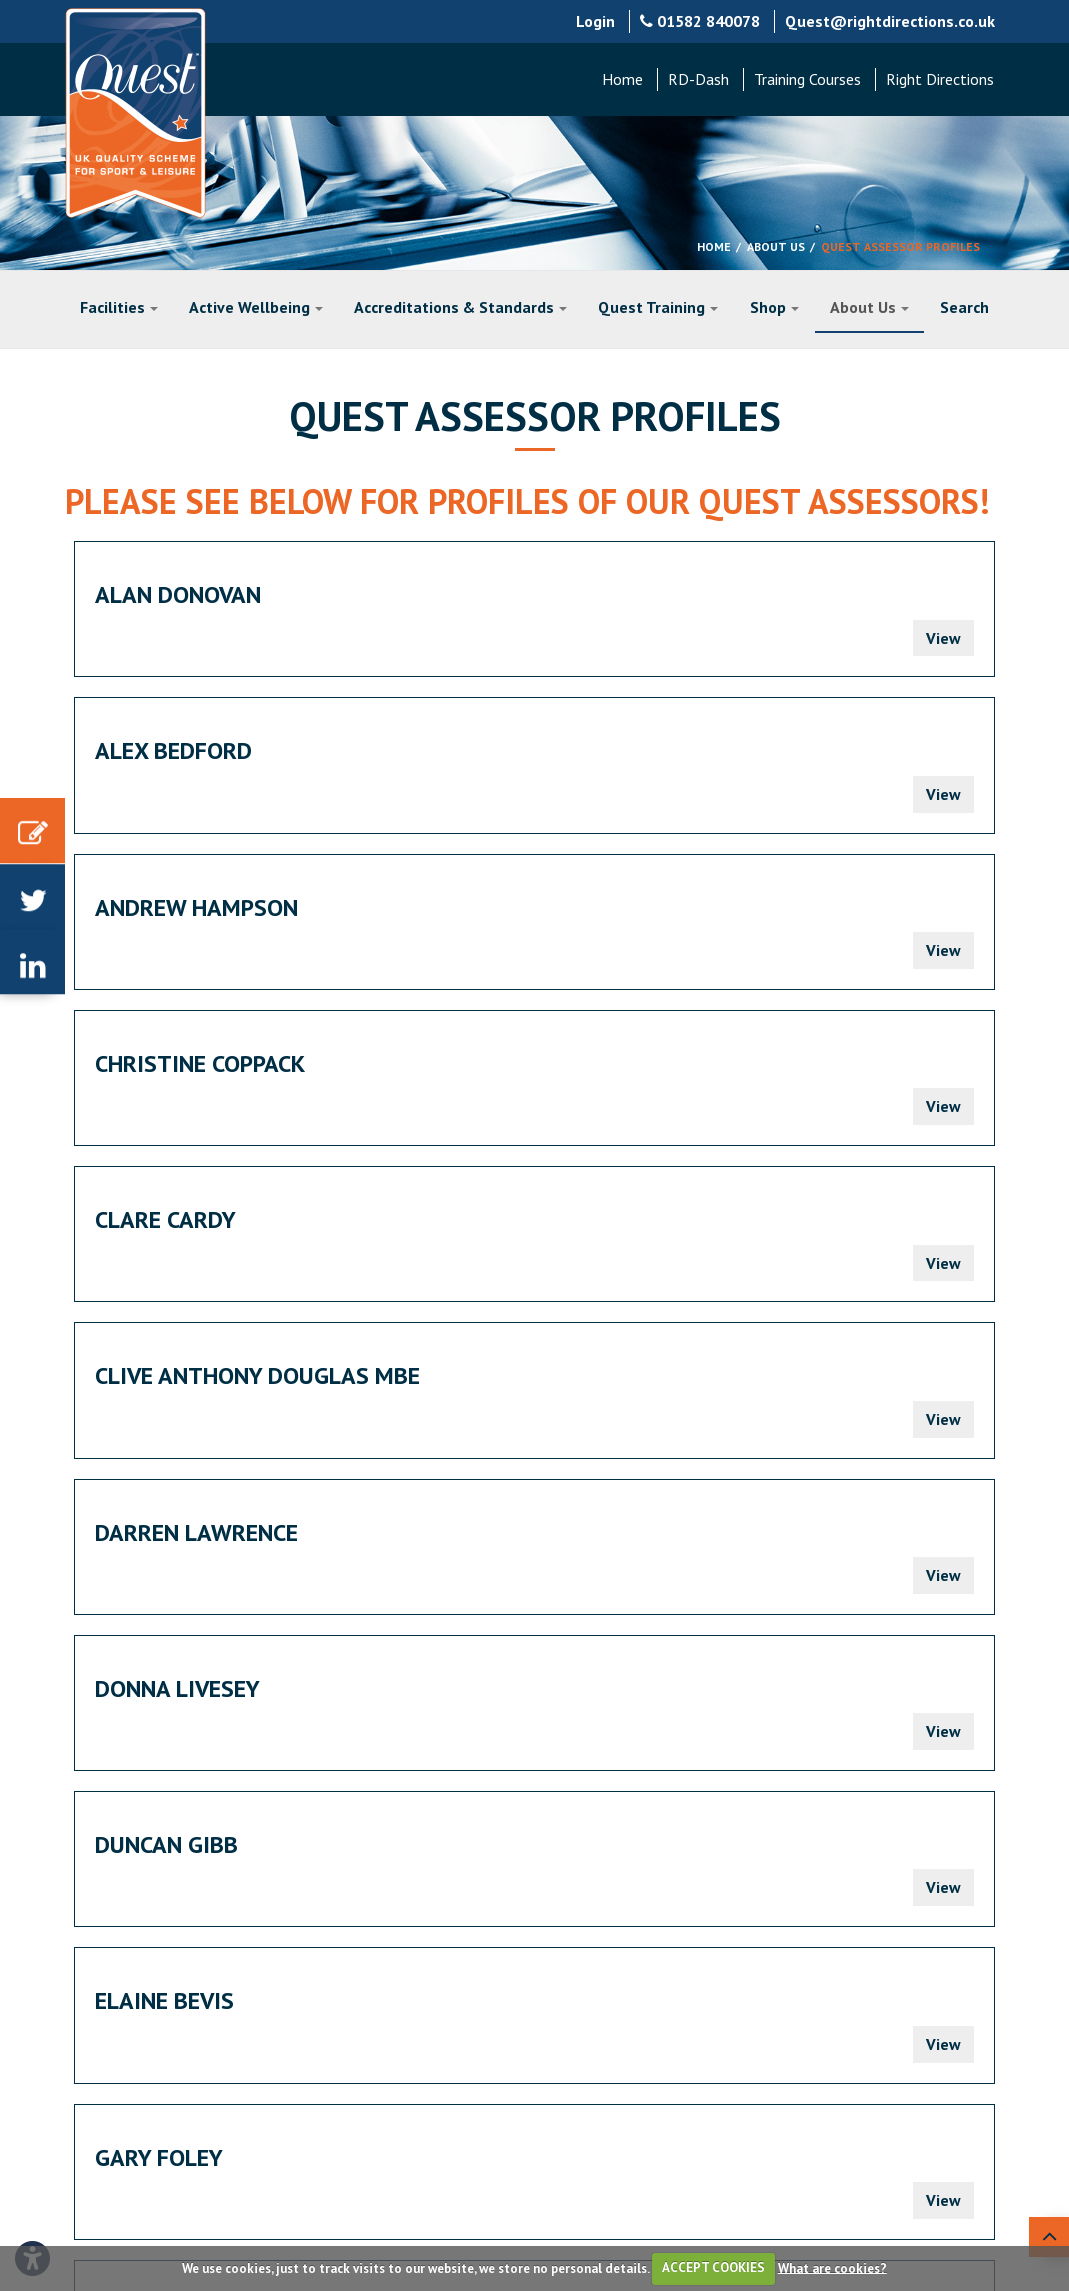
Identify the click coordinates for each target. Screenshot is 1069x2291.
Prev (153, 1691)
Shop (774, 307)
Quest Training (658, 307)
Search (964, 307)
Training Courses (807, 79)
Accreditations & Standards (460, 307)
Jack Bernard (798, 1089)
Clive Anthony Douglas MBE (805, 763)
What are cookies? (832, 2267)
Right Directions (940, 79)
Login (595, 21)
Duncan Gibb (793, 933)
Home (622, 79)
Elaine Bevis (164, 1089)
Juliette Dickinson (516, 1402)
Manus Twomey (810, 1402)
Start (95, 1691)
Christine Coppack (200, 750)
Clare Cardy (478, 750)
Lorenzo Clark (180, 1402)
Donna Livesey (490, 933)
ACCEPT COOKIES (713, 2267)
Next (278, 1691)
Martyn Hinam (648, 1558)
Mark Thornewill (197, 1558)
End (332, 1691)
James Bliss (161, 1246)
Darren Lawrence (196, 933)
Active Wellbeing (256, 307)
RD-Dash (698, 79)
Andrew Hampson (823, 594)
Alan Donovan (178, 594)
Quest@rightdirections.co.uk (890, 21)
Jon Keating (790, 1246)
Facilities (119, 307)
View (316, 638)
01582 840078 (700, 21)
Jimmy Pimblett (497, 1246)
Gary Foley (472, 1089)
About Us (776, 246)
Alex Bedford (486, 594)
